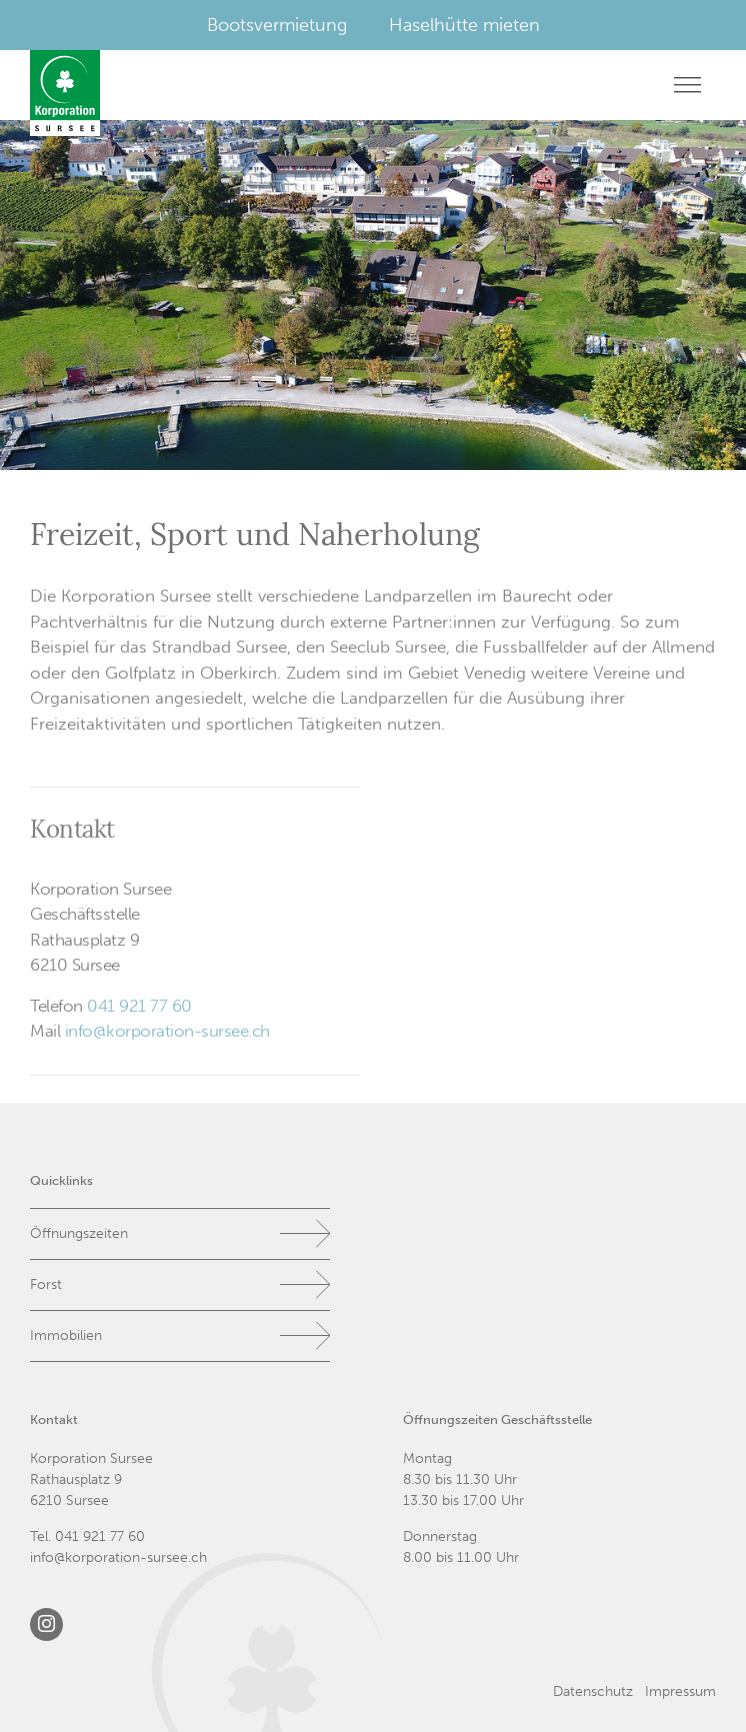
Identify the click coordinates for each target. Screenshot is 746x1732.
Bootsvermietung (277, 25)
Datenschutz (593, 1691)
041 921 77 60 (139, 1008)
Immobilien (66, 1335)
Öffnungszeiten (79, 1233)
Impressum (680, 1691)
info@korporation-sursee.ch (167, 1034)
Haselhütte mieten (464, 25)
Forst (46, 1284)
